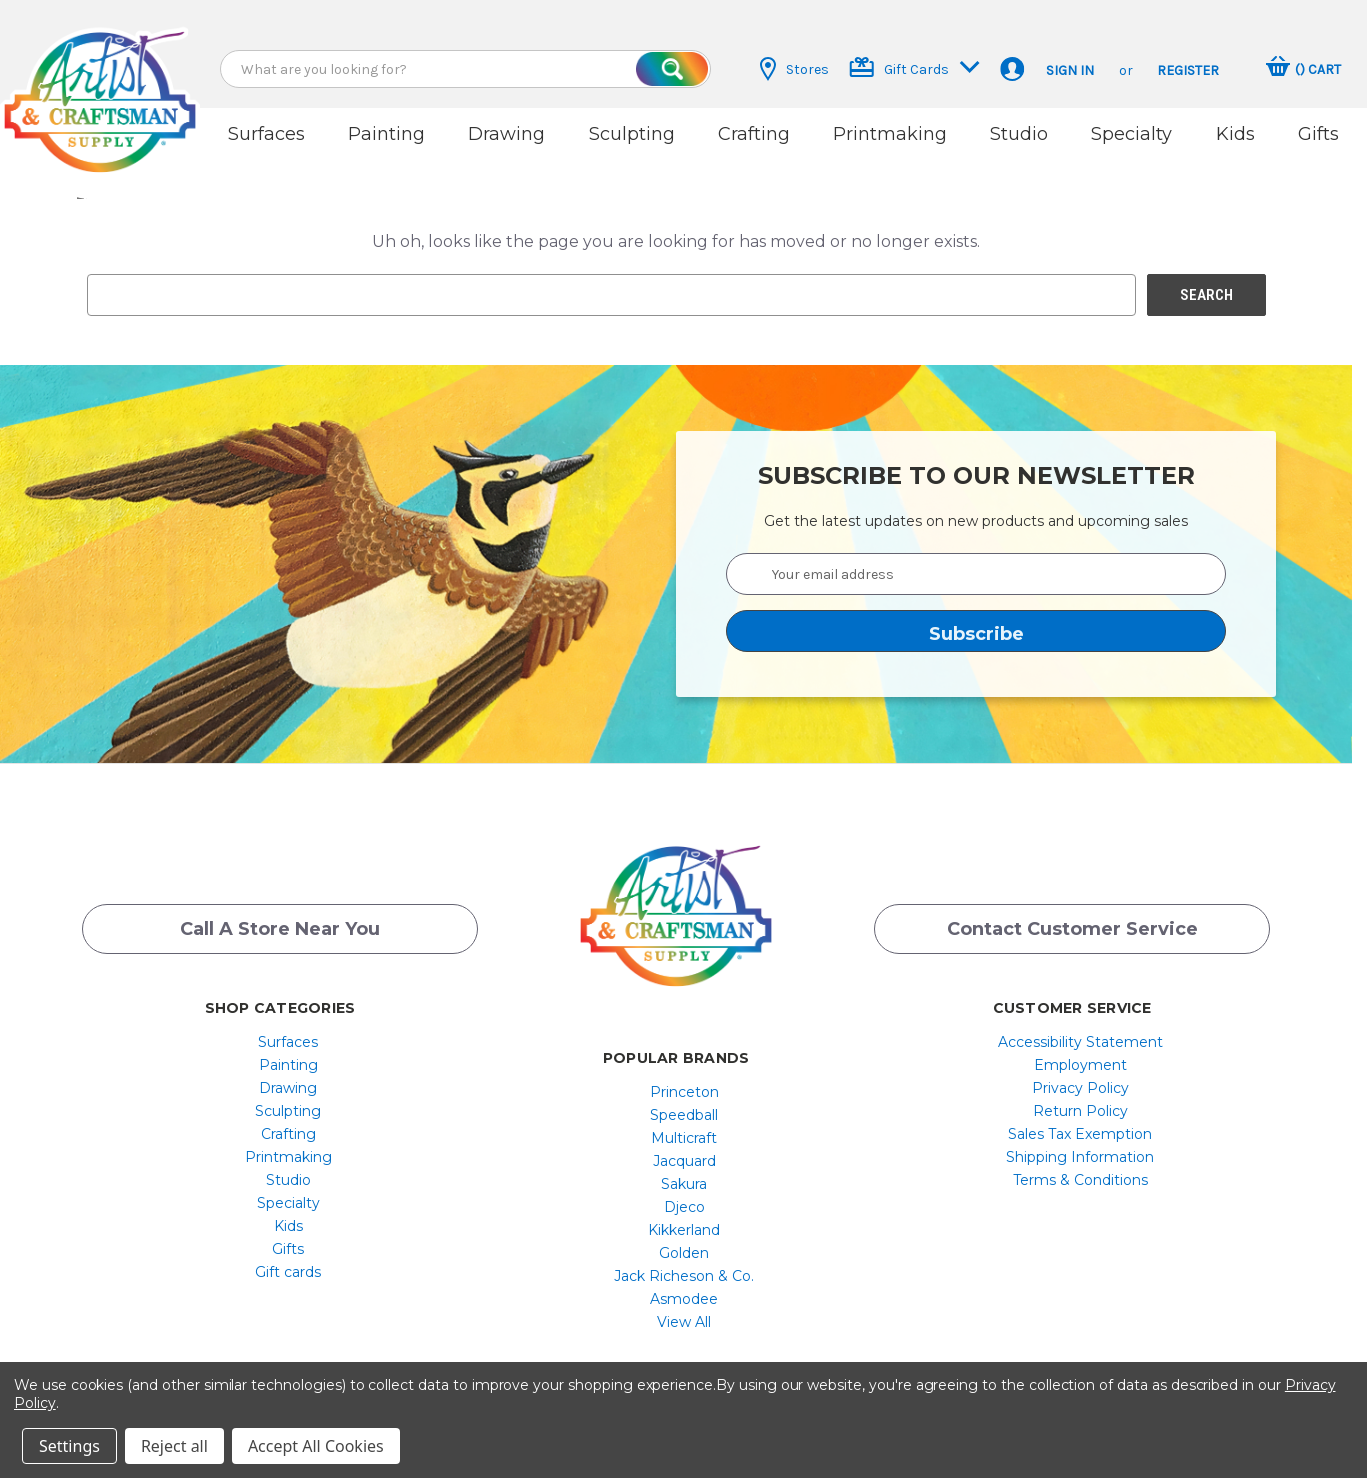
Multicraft (684, 1138)
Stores (794, 69)
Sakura (684, 1184)
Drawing (506, 134)
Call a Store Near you (280, 929)
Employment (1080, 1065)
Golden (684, 1253)
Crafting (754, 134)
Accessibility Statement (1080, 1042)
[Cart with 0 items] (1303, 69)
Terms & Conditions (1080, 1180)
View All (684, 1322)
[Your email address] (976, 574)
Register (1188, 70)
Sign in (1070, 70)
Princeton (684, 1092)
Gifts (1318, 134)
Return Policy (1080, 1111)
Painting (386, 134)
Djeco (684, 1207)
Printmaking (890, 134)
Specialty (1131, 134)
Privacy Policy (1080, 1088)
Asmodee (684, 1299)
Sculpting (632, 134)
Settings (69, 1446)
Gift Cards (914, 67)
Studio (1019, 134)
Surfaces (266, 134)
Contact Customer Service (1072, 929)
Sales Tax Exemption (1080, 1134)
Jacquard (684, 1161)
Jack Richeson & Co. (684, 1276)
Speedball (684, 1115)
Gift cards (288, 1272)
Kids (1235, 134)
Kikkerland (684, 1230)
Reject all (174, 1446)
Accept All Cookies (316, 1446)
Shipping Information (1080, 1157)
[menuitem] (288, 1042)
